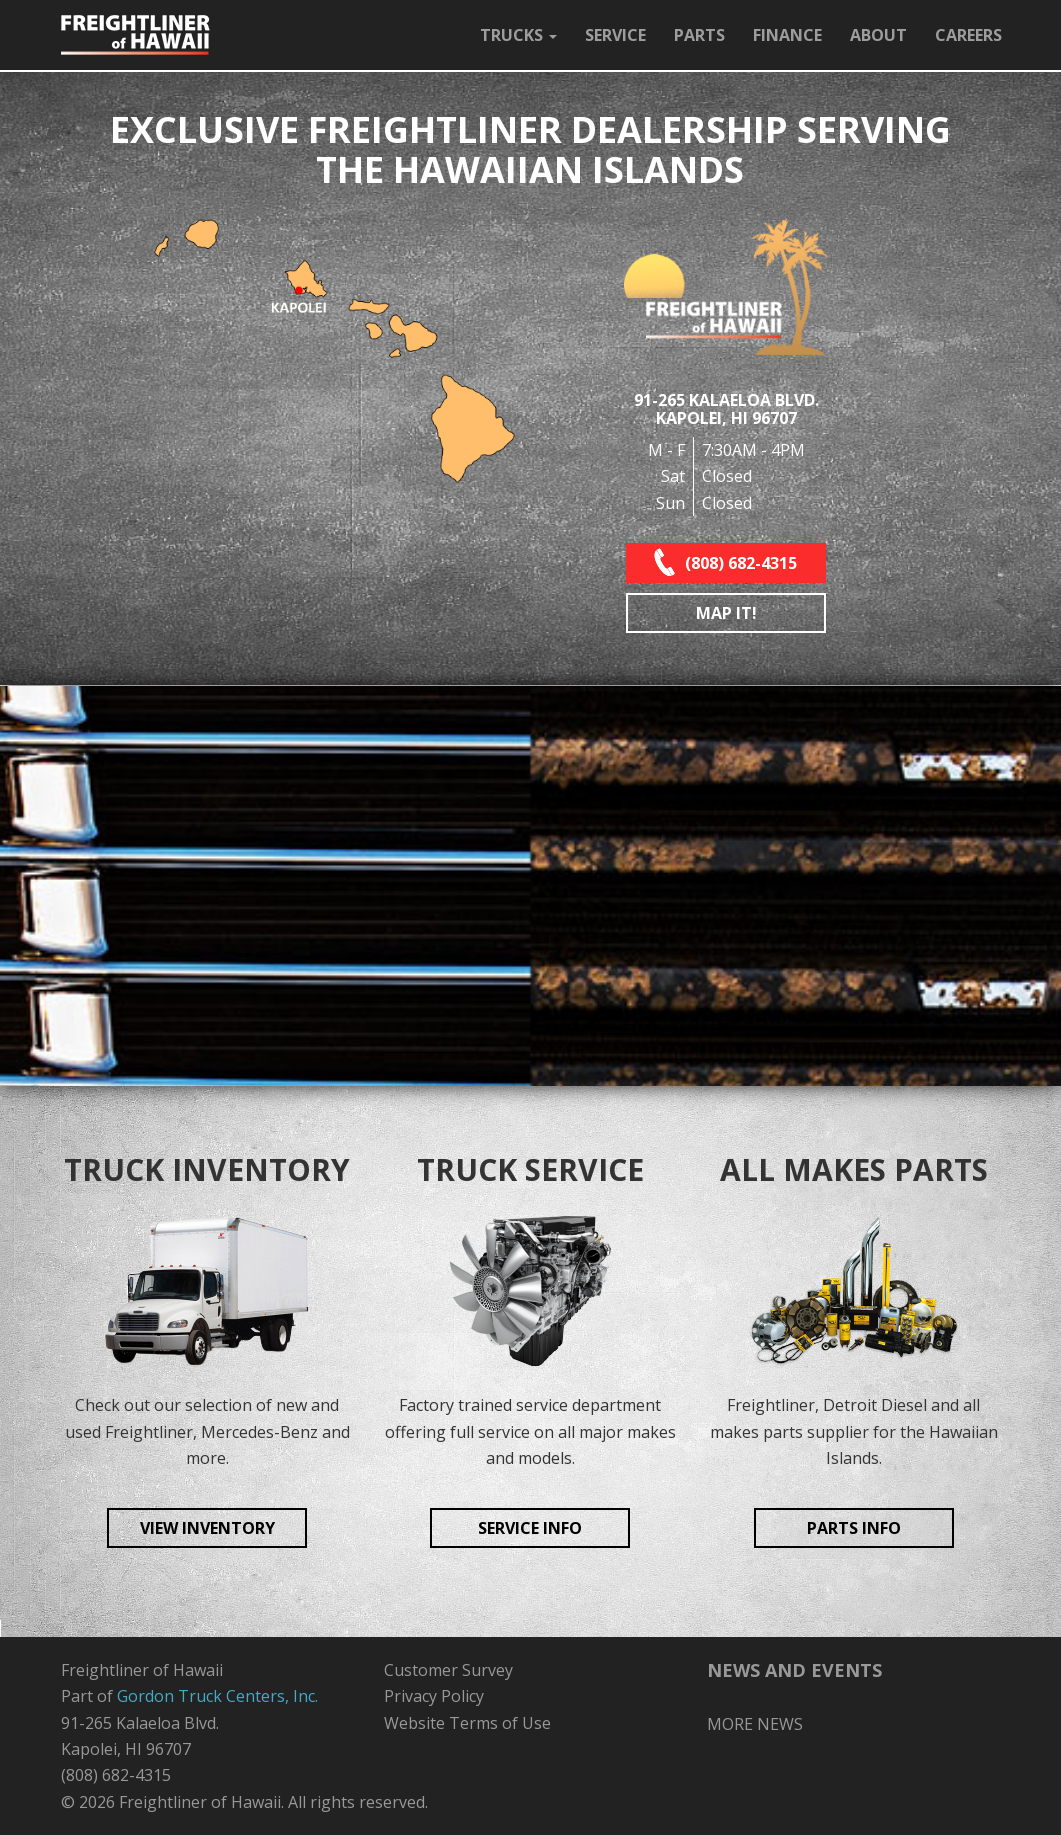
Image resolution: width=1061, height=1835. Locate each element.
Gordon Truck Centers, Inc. (217, 1696)
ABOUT (878, 35)
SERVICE (615, 35)
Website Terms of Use (467, 1723)
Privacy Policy (434, 1696)
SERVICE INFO (530, 1528)
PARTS (699, 35)
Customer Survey (448, 1670)
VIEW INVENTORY (207, 1528)
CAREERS (968, 35)
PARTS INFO (854, 1528)
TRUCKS (518, 35)
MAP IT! (726, 613)
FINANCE (787, 35)
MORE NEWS (755, 1724)
